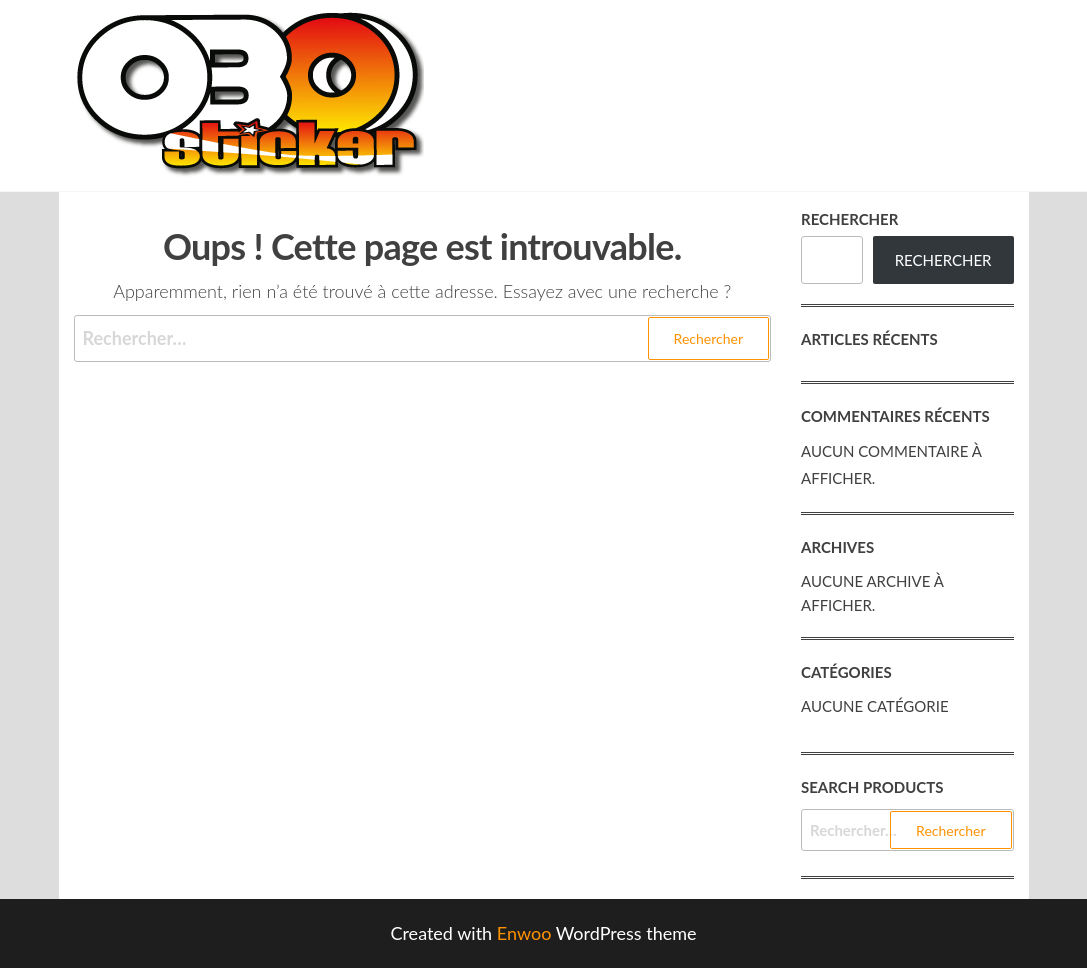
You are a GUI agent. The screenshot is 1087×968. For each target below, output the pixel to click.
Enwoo (524, 933)
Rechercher (849, 219)
